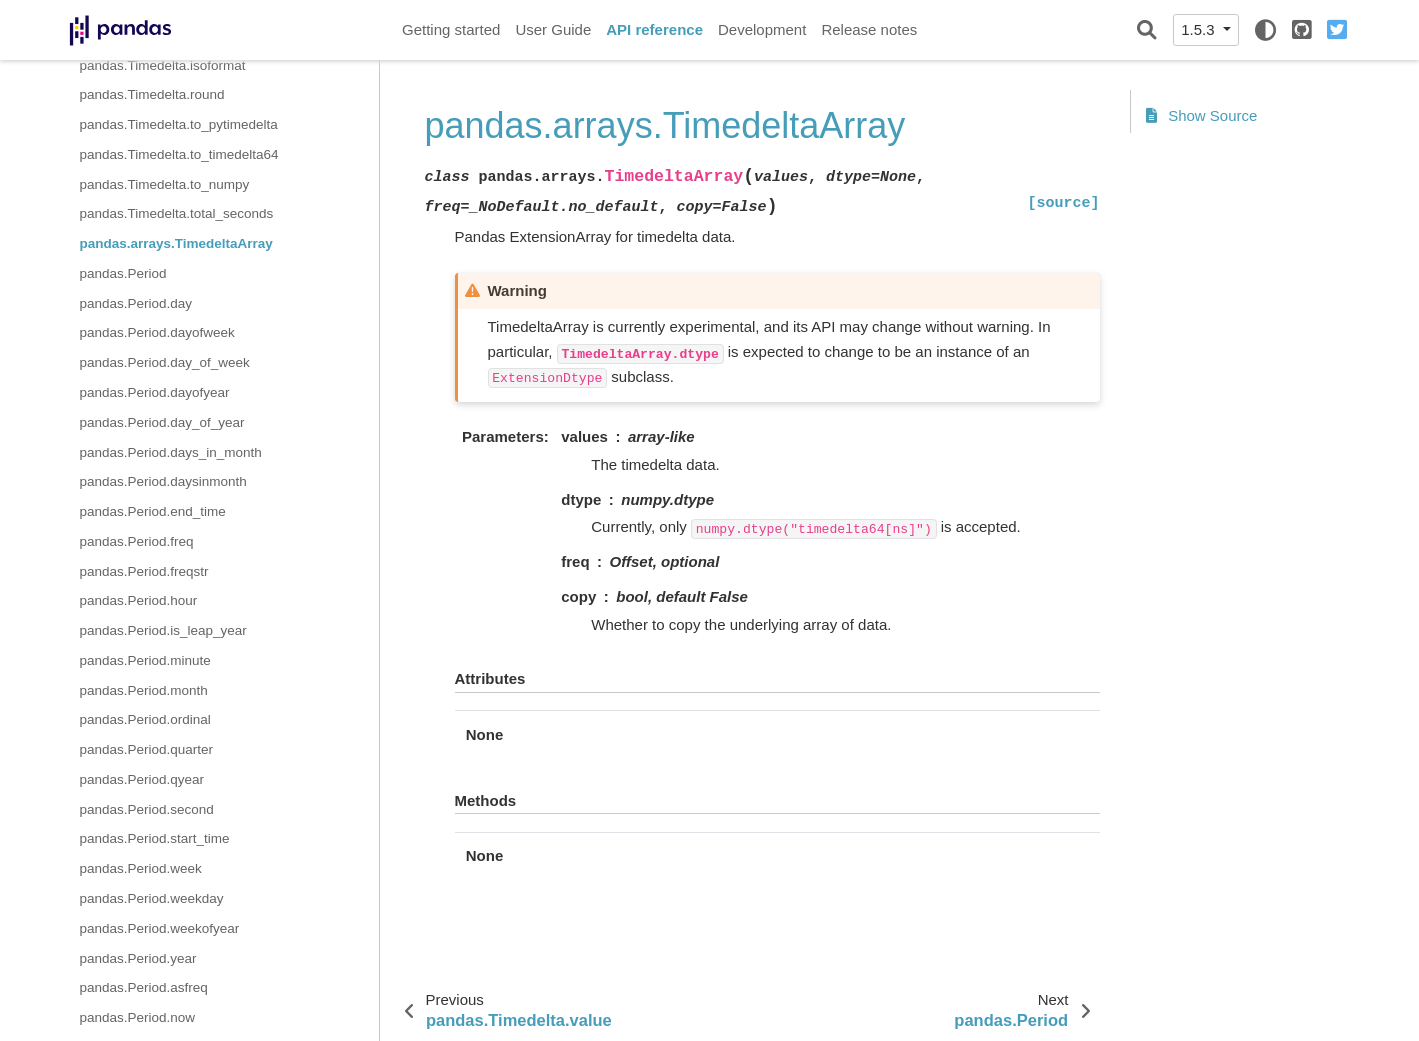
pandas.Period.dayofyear (155, 392)
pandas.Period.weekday (152, 898)
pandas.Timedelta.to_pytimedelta (179, 124)
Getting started (451, 29)
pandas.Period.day (136, 303)
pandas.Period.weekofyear (160, 928)
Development (762, 29)
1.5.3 (1200, 29)
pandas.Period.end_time (153, 511)
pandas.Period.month (144, 690)
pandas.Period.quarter (147, 749)
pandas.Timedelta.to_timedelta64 (179, 154)
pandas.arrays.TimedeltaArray (176, 243)
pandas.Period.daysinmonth (163, 481)
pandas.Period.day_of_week (165, 362)
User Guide (553, 29)
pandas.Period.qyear (142, 779)
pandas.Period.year (138, 958)
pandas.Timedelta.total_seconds (177, 213)
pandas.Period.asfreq (144, 987)
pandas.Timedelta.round (152, 94)
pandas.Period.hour (139, 600)
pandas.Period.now (138, 1017)
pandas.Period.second (147, 809)
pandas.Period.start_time (155, 838)
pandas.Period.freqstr (144, 571)
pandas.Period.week (141, 868)
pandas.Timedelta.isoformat (163, 65)
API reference (654, 29)
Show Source (1202, 115)
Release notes (869, 29)
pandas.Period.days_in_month (171, 452)
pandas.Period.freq (137, 541)
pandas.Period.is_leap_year (163, 630)
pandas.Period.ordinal (145, 719)
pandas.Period (123, 273)
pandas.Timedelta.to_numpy (165, 184)
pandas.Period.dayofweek (157, 332)
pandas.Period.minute (145, 660)
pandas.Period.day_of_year (162, 422)
